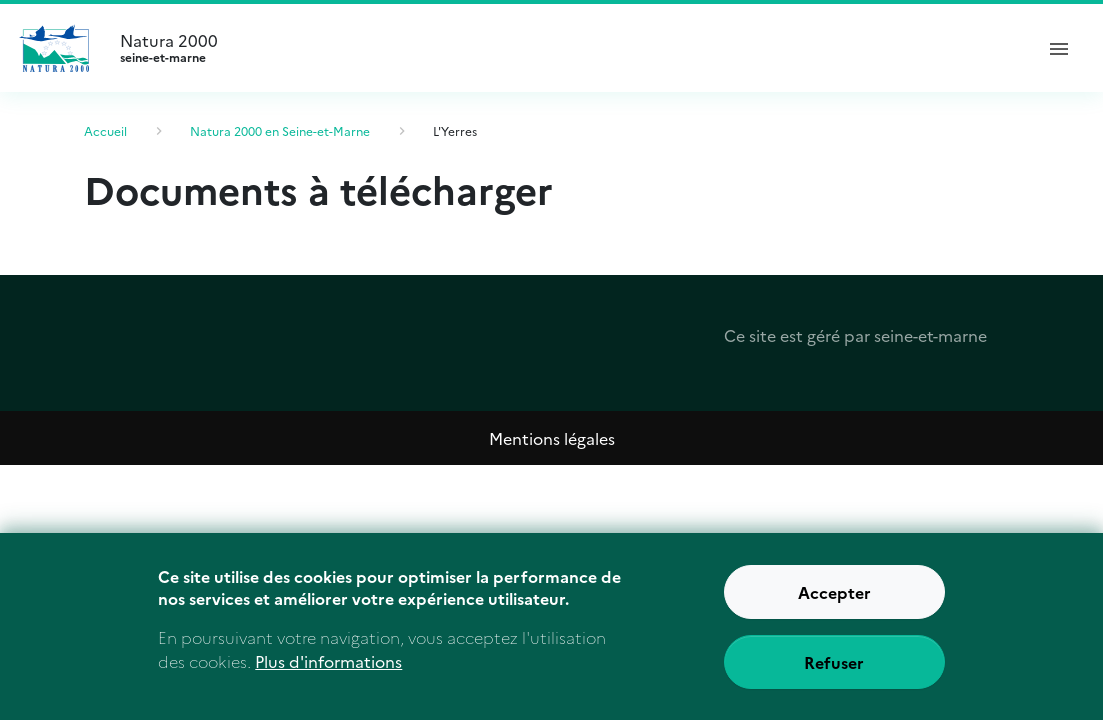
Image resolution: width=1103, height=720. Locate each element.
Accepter (834, 601)
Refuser (834, 671)
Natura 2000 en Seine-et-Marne (280, 130)
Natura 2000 (567, 48)
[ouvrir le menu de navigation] (1059, 48)
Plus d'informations (328, 671)
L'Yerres (455, 130)
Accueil (105, 130)
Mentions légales (552, 438)
